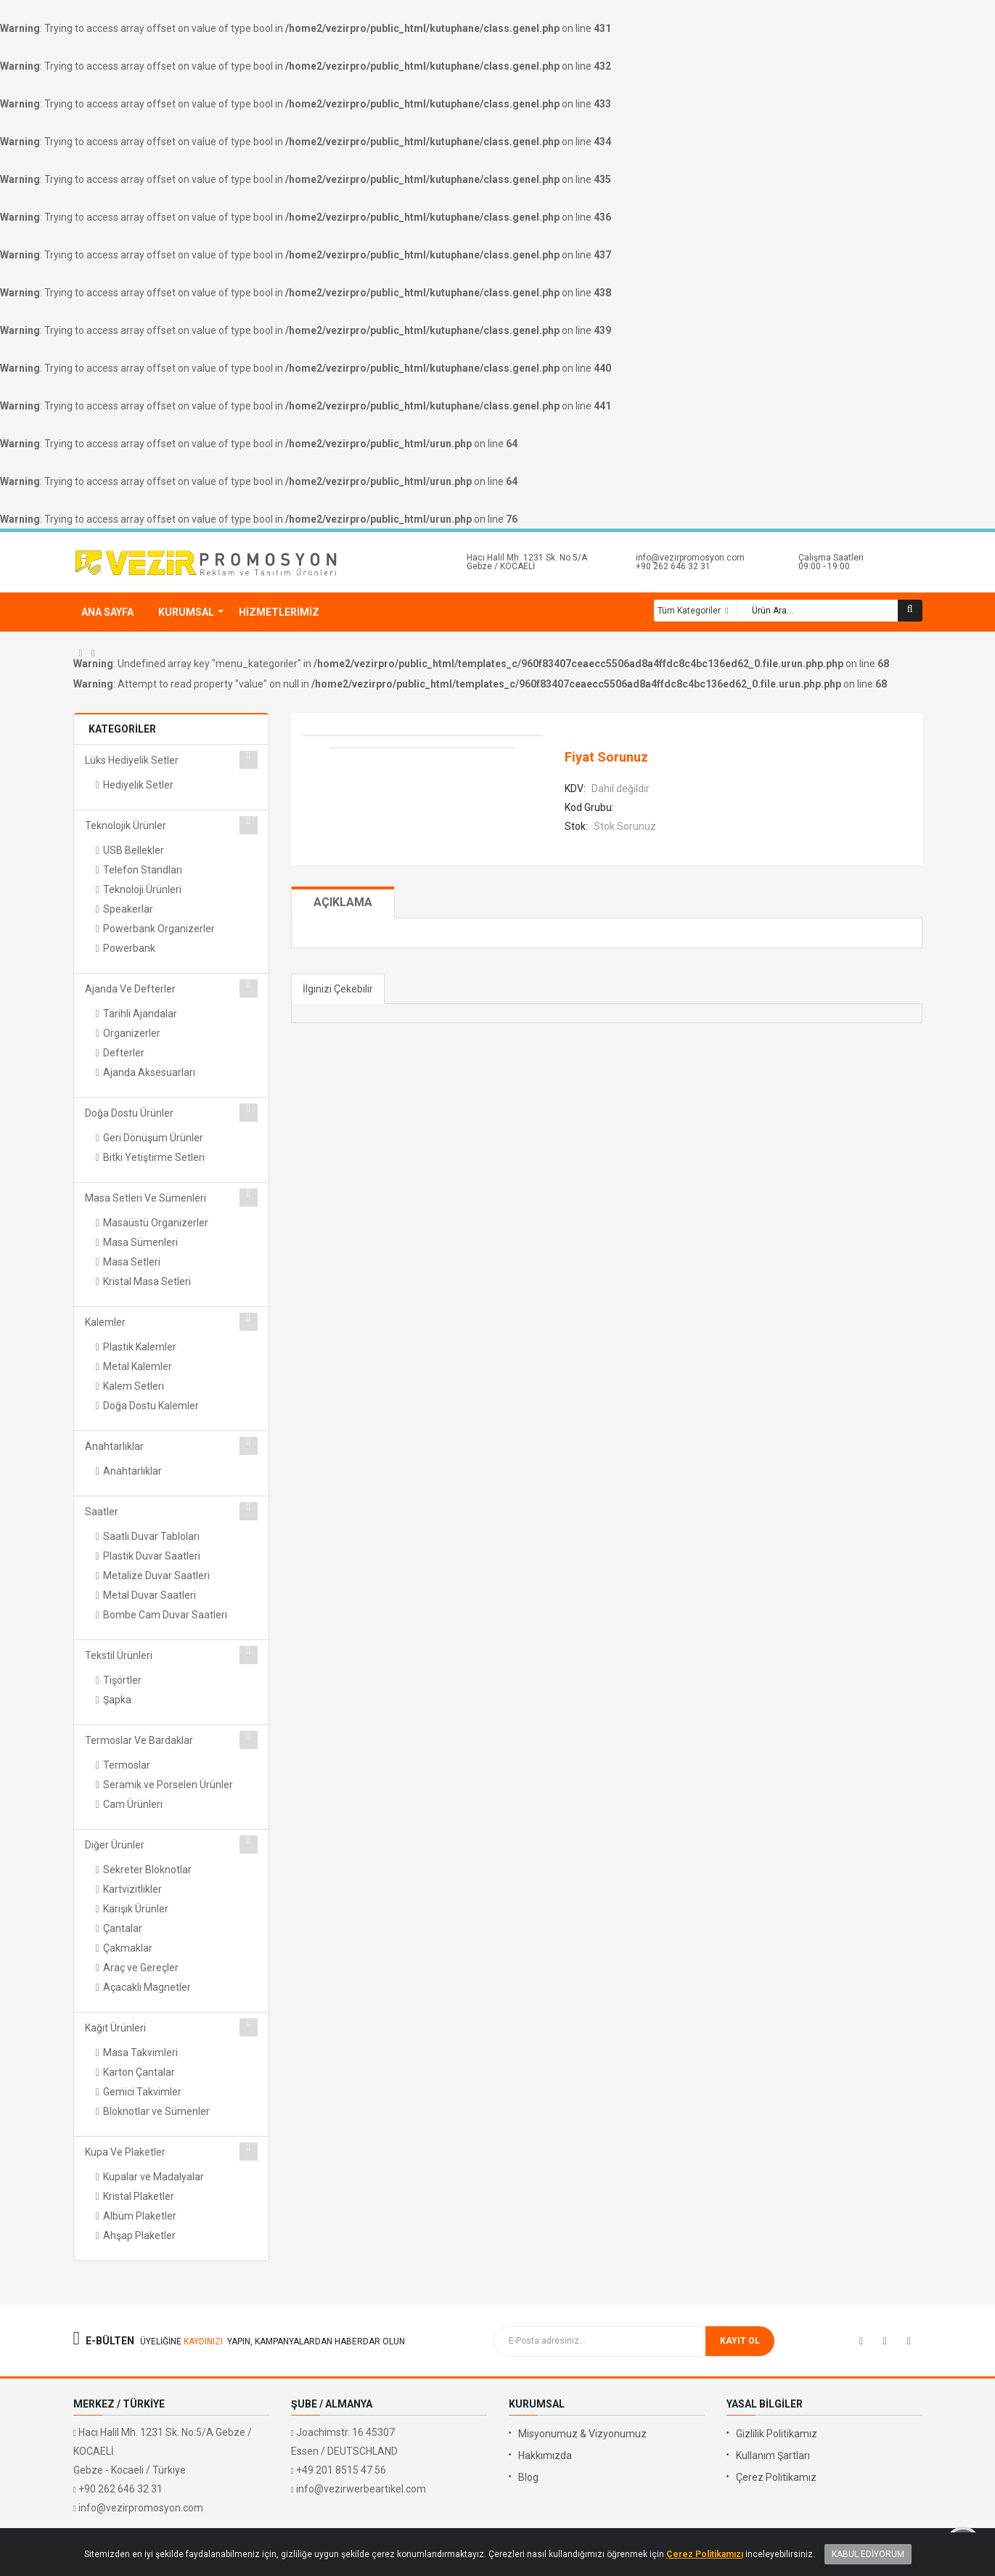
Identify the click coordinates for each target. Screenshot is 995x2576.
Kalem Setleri (133, 1386)
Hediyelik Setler (138, 785)
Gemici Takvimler (142, 2092)
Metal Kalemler (137, 1366)
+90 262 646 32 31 (673, 566)
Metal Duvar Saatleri (149, 1595)
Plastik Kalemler (139, 1347)
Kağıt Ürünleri (115, 2028)
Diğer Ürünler (114, 1845)
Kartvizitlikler (132, 1889)
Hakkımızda (545, 2455)
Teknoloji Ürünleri (142, 889)
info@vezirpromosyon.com (690, 558)
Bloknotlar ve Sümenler (156, 2111)
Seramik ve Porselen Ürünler (168, 1784)
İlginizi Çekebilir (338, 989)
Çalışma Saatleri (831, 558)
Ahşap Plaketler (139, 2235)
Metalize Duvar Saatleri (156, 1575)
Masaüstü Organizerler (155, 1222)
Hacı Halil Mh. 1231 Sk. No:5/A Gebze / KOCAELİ (527, 562)
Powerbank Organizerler (159, 928)
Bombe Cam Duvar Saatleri (165, 1615)
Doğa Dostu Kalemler (151, 1405)
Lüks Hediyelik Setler (132, 760)
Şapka (117, 1699)
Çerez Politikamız (776, 2477)
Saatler (101, 1511)
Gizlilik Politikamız (776, 2434)
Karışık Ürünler (135, 1909)
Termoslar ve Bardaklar (139, 1740)
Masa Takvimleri (140, 2052)
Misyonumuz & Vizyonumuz (582, 2434)
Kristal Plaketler (138, 2196)
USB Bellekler (133, 850)
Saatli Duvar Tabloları (151, 1536)
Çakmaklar (127, 1948)
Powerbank (129, 948)
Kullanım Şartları (773, 2455)
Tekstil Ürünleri (118, 1655)
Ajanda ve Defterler (130, 989)
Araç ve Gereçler (141, 1967)
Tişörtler (122, 1680)
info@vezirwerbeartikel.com (361, 2489)
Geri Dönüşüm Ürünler (153, 1138)
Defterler (123, 1053)
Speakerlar (128, 909)
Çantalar (122, 1928)
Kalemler (105, 1322)
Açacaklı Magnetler (147, 1987)
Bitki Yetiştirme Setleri (154, 1157)
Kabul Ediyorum (868, 2554)
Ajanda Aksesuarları (149, 1072)
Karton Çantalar (139, 2072)
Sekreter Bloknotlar (147, 1869)
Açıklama (343, 902)
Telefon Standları (142, 870)
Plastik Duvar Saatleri (151, 1556)
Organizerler (131, 1033)
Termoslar (126, 1765)
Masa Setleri (131, 1262)
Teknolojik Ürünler (125, 825)
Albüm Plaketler (139, 2216)
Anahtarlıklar (114, 1446)
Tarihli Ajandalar (140, 1013)
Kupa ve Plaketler (125, 2152)
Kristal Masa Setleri (147, 1281)
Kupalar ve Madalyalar (153, 2176)
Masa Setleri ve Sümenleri (145, 1198)
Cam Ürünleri (133, 1804)
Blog (528, 2477)
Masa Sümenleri (140, 1242)
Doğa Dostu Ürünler (129, 1113)
